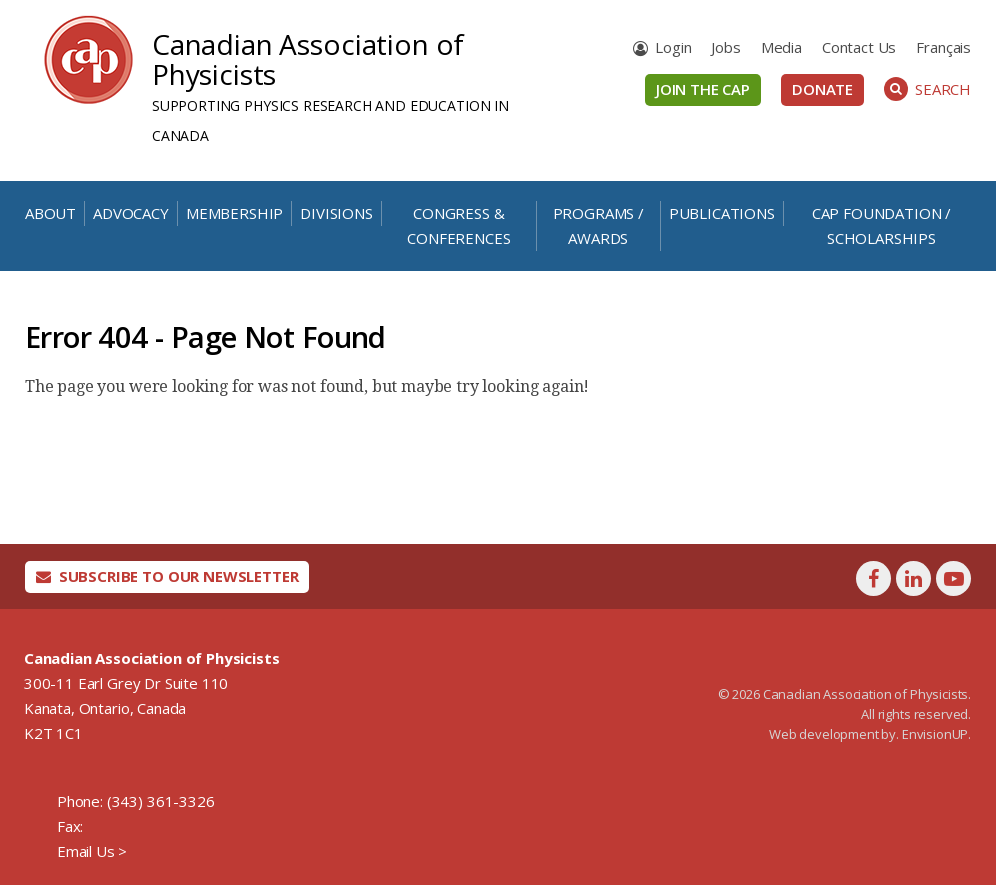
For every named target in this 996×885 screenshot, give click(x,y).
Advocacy (131, 213)
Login (673, 47)
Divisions (336, 213)
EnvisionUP (935, 734)
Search (927, 89)
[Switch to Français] (943, 47)
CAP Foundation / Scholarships (881, 225)
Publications (722, 213)
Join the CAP (703, 89)
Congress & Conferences (458, 225)
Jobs (725, 47)
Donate (822, 89)
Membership (234, 213)
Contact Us (859, 47)
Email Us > (92, 851)
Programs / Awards (598, 225)
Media (781, 47)
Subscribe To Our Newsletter (167, 576)
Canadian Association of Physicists (308, 59)
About (50, 213)
